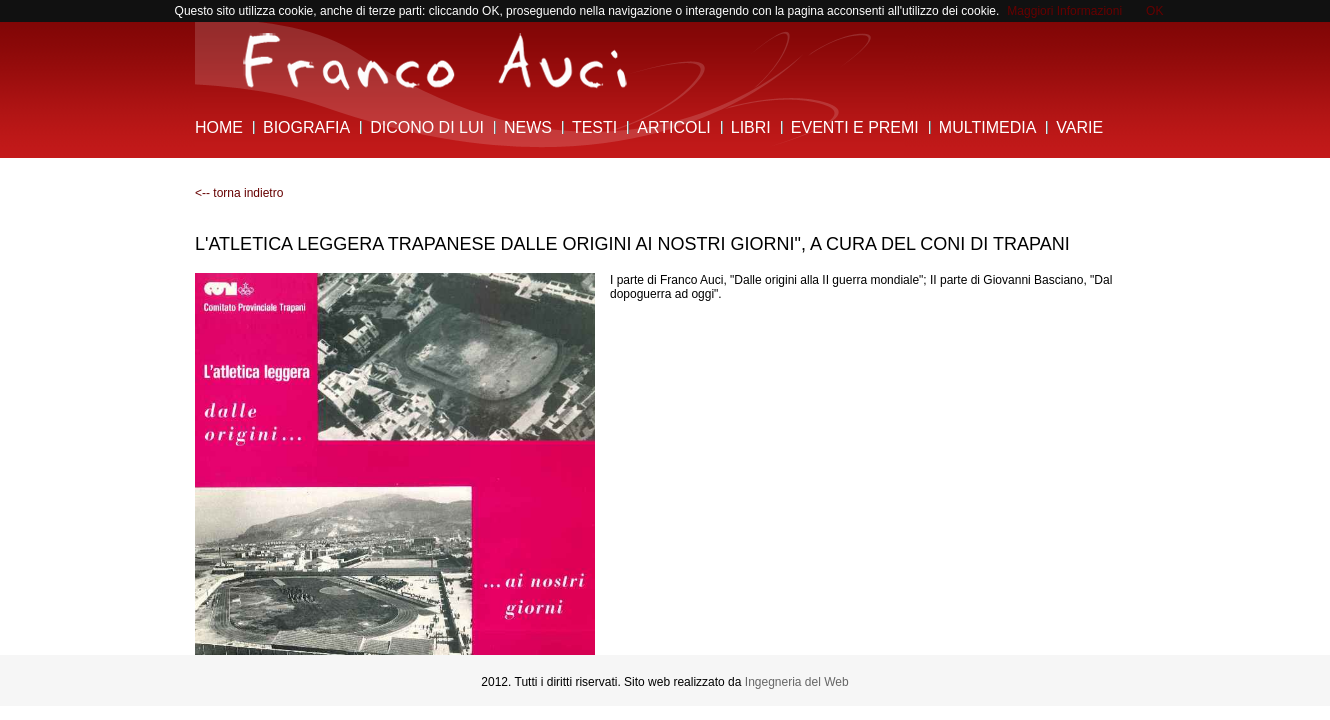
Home (219, 127)
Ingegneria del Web (797, 682)
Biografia (306, 127)
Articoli (674, 127)
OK (1154, 11)
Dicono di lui (427, 127)
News (528, 127)
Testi (594, 127)
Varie (1079, 127)
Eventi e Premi (855, 127)
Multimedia (987, 127)
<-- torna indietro (239, 193)
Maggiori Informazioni (1064, 11)
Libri (751, 127)
